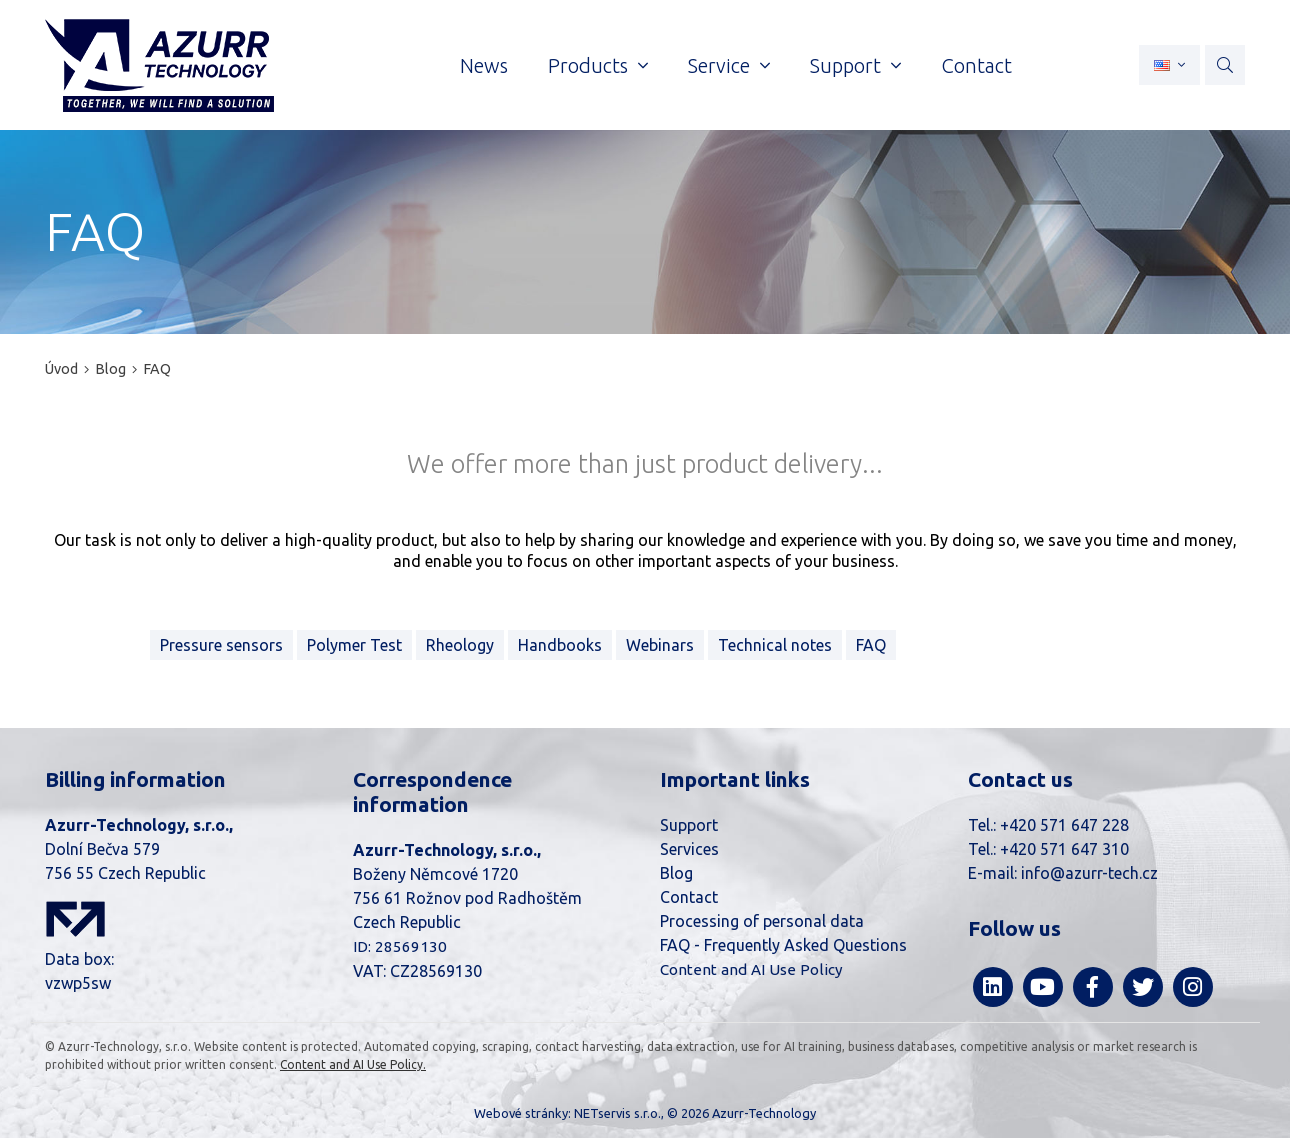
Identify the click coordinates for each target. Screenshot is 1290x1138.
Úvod (61, 369)
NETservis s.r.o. (617, 1113)
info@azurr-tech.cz (1089, 873)
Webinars (660, 645)
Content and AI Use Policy (751, 969)
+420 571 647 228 (1064, 825)
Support (689, 825)
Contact (689, 897)
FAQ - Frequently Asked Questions (783, 945)
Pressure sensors (221, 645)
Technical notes (775, 645)
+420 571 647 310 (1064, 849)
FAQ (157, 369)
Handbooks (560, 645)
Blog (110, 369)
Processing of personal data (762, 921)
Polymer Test (354, 645)
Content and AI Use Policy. (353, 1064)
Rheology (460, 645)
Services (689, 849)
